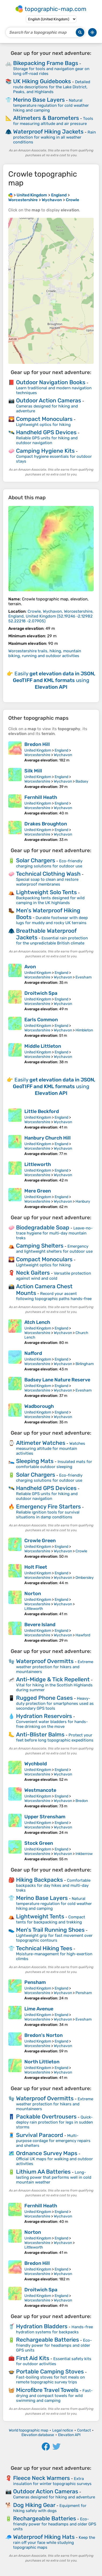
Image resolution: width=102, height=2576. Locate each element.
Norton (32, 1593)
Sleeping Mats (35, 1461)
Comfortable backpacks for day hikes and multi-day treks (53, 1885)
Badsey (81, 781)
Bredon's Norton (43, 2035)
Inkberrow (84, 1853)
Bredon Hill (37, 744)
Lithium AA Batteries (43, 2171)
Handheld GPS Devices (46, 432)
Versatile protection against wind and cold (53, 1276)
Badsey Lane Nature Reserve (57, 1380)
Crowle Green (40, 1541)
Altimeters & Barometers (46, 118)
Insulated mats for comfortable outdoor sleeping (54, 1464)
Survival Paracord (39, 2135)
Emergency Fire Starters (48, 1506)
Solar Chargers (35, 860)
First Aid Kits (32, 2358)
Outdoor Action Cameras (48, 400)
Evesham (83, 977)
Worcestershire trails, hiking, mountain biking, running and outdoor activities (44, 653)
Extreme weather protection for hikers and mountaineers (54, 1666)
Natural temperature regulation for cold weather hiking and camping (51, 105)
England (61, 750)
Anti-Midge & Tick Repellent (53, 1679)
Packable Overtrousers (46, 2116)
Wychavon (63, 755)
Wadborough (39, 1406)
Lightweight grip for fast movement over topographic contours (54, 1938)
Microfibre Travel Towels (47, 2390)
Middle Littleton (42, 1046)
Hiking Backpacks (39, 1879)
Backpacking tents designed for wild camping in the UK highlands (50, 900)
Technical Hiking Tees (44, 1948)
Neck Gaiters (33, 1272)
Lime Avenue (38, 2009)
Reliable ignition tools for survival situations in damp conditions (48, 1514)
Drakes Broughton (45, 824)
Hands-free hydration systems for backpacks (54, 2329)
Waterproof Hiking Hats (44, 2536)
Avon (30, 967)
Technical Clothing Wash (48, 873)
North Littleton (41, 2062)
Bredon (81, 1800)
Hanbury (82, 1201)
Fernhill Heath (40, 797)
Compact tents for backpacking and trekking (50, 1920)
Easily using (54, 680)
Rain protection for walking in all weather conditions (54, 137)
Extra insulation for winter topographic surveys (52, 2481)
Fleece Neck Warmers (41, 2478)
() (50, 616)
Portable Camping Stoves (50, 2371)
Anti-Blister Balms (40, 1734)
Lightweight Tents (40, 1916)
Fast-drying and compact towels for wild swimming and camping (54, 2395)
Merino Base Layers (39, 99)
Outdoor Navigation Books (50, 382)
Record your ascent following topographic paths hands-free (54, 1296)
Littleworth (37, 1164)
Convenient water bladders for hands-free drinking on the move (52, 1724)
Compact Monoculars (44, 419)
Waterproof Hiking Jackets (48, 131)
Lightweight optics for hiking (43, 424)
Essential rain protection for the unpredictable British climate (52, 941)
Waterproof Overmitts (45, 1661)
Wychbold (35, 1764)
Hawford (82, 1635)
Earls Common (41, 1020)
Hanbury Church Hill (47, 1138)
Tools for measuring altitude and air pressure (53, 121)
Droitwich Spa (40, 993)
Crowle (81, 1551)
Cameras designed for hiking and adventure (54, 2497)
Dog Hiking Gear (34, 2505)
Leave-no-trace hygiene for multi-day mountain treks (54, 1233)
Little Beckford (41, 1111)
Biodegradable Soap (42, 1227)
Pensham (35, 1982)
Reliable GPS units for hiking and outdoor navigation (47, 440)
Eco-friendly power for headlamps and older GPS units (54, 2345)
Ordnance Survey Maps (46, 2153)
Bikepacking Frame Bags (45, 63)
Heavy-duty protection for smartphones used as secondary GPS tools (55, 1703)
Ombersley (84, 1577)
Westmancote (40, 1790)
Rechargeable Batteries (47, 2339)
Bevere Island (39, 1625)
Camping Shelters (39, 1245)
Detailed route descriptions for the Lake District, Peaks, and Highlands (51, 86)
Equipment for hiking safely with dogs (49, 2508)
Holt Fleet (35, 1567)
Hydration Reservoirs (44, 1716)
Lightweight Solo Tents (46, 892)
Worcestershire (37, 755)
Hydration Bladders (41, 2326)
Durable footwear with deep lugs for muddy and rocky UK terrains (52, 920)
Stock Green (38, 1843)
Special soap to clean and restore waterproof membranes (47, 882)
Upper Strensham (44, 1817)
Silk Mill (33, 771)
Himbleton (84, 1030)
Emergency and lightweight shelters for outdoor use (54, 1249)
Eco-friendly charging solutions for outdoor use (49, 863)
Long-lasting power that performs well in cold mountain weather (53, 2177)
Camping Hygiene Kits (45, 450)
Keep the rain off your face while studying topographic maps (54, 2542)
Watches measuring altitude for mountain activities (50, 1448)
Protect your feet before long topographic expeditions (54, 1738)
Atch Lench (37, 1322)
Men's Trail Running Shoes (50, 1929)
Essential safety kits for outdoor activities (53, 2361)
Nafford (33, 1353)
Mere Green (37, 1191)
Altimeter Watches (40, 1442)
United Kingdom (37, 750)
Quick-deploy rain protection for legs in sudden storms (54, 2122)
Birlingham (84, 1364)
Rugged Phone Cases (44, 1697)
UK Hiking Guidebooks (42, 81)
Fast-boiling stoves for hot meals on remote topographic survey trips (50, 2379)
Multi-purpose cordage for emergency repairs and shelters (53, 2140)
